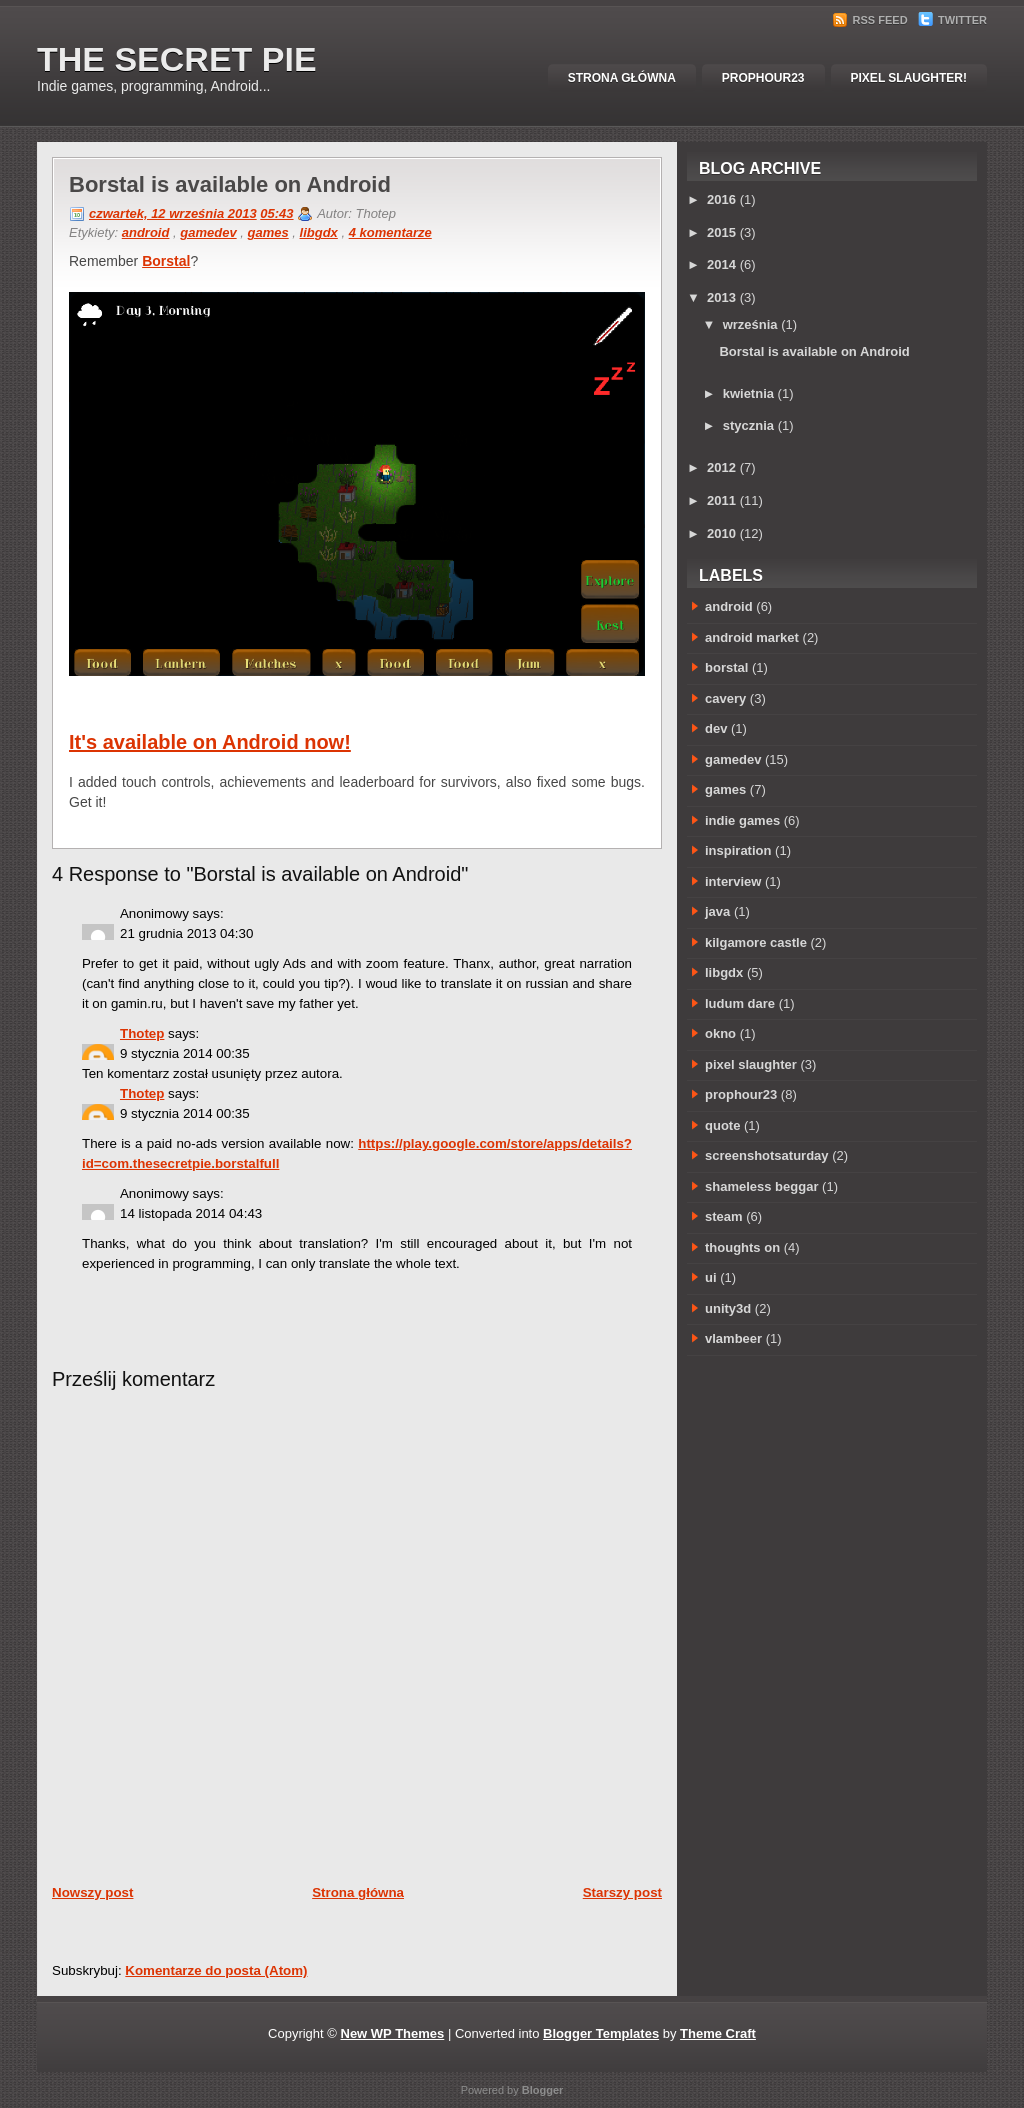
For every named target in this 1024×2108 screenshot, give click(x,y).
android (146, 232)
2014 (721, 264)
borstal (726, 667)
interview (733, 881)
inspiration (738, 850)
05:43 (276, 213)
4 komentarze (390, 232)
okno (720, 1033)
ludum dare (740, 1003)
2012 (721, 467)
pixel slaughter (751, 1064)
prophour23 (741, 1094)
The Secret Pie (177, 59)
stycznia (748, 425)
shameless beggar (761, 1186)
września (750, 324)
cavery (725, 698)
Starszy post (622, 1892)
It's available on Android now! (210, 742)
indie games (742, 820)
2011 (721, 500)
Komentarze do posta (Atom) (216, 1970)
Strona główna (622, 78)
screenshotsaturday (767, 1155)
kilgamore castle (756, 942)
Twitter (952, 20)
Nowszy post (92, 1892)
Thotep (142, 1033)
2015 (721, 232)
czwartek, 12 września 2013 (173, 213)
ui (711, 1277)
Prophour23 (763, 78)
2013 (721, 297)
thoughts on (742, 1247)
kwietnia (748, 393)
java (717, 911)
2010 (721, 533)
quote (722, 1125)
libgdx (319, 232)
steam (724, 1216)
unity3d (728, 1308)
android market (752, 637)
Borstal (166, 261)
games (267, 232)
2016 (721, 199)
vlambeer (733, 1338)
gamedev (208, 232)
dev (716, 728)
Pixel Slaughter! (909, 78)
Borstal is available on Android (230, 184)
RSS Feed (871, 20)
